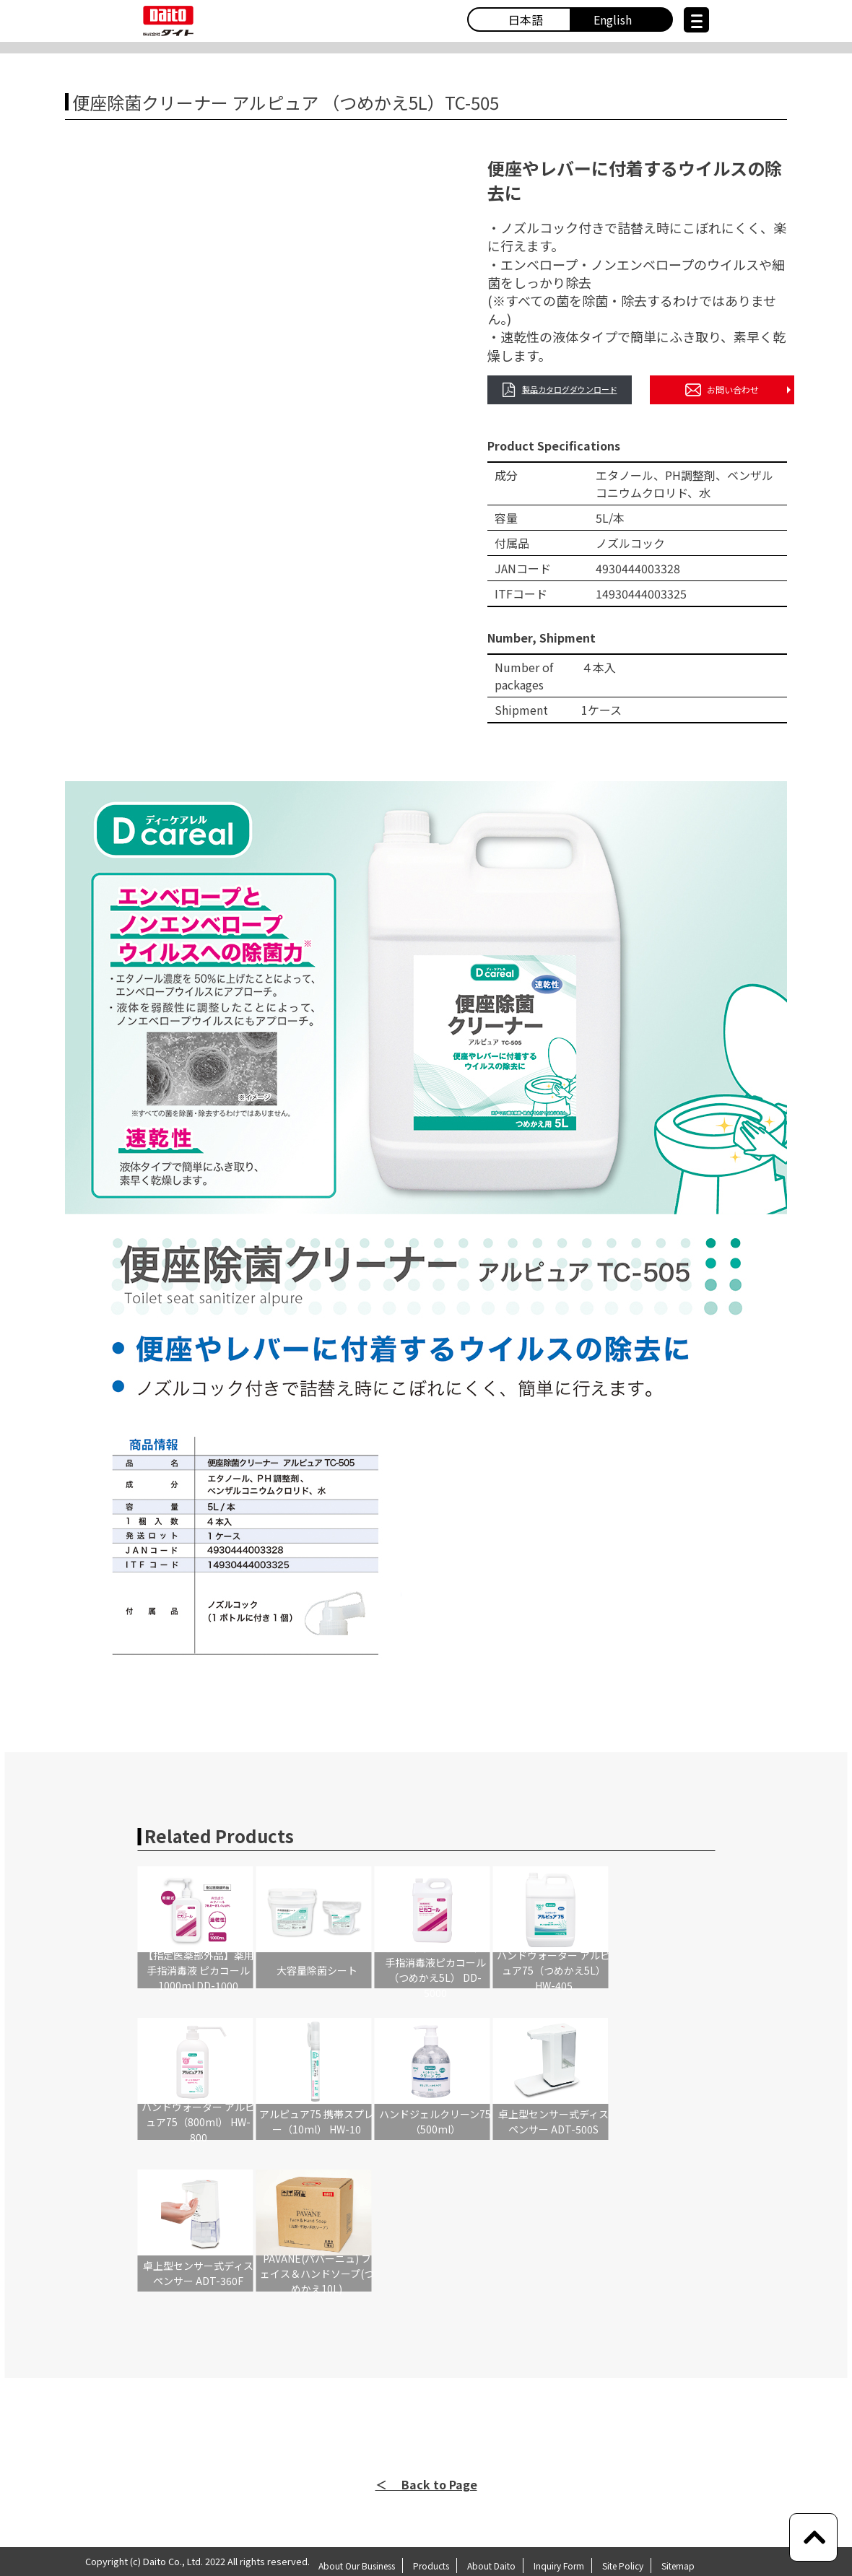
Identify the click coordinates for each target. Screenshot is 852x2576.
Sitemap (678, 2565)
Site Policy (622, 2565)
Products (431, 2565)
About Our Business (356, 2565)
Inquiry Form (559, 2565)
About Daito (491, 2565)
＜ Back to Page (426, 2484)
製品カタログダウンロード (560, 390)
